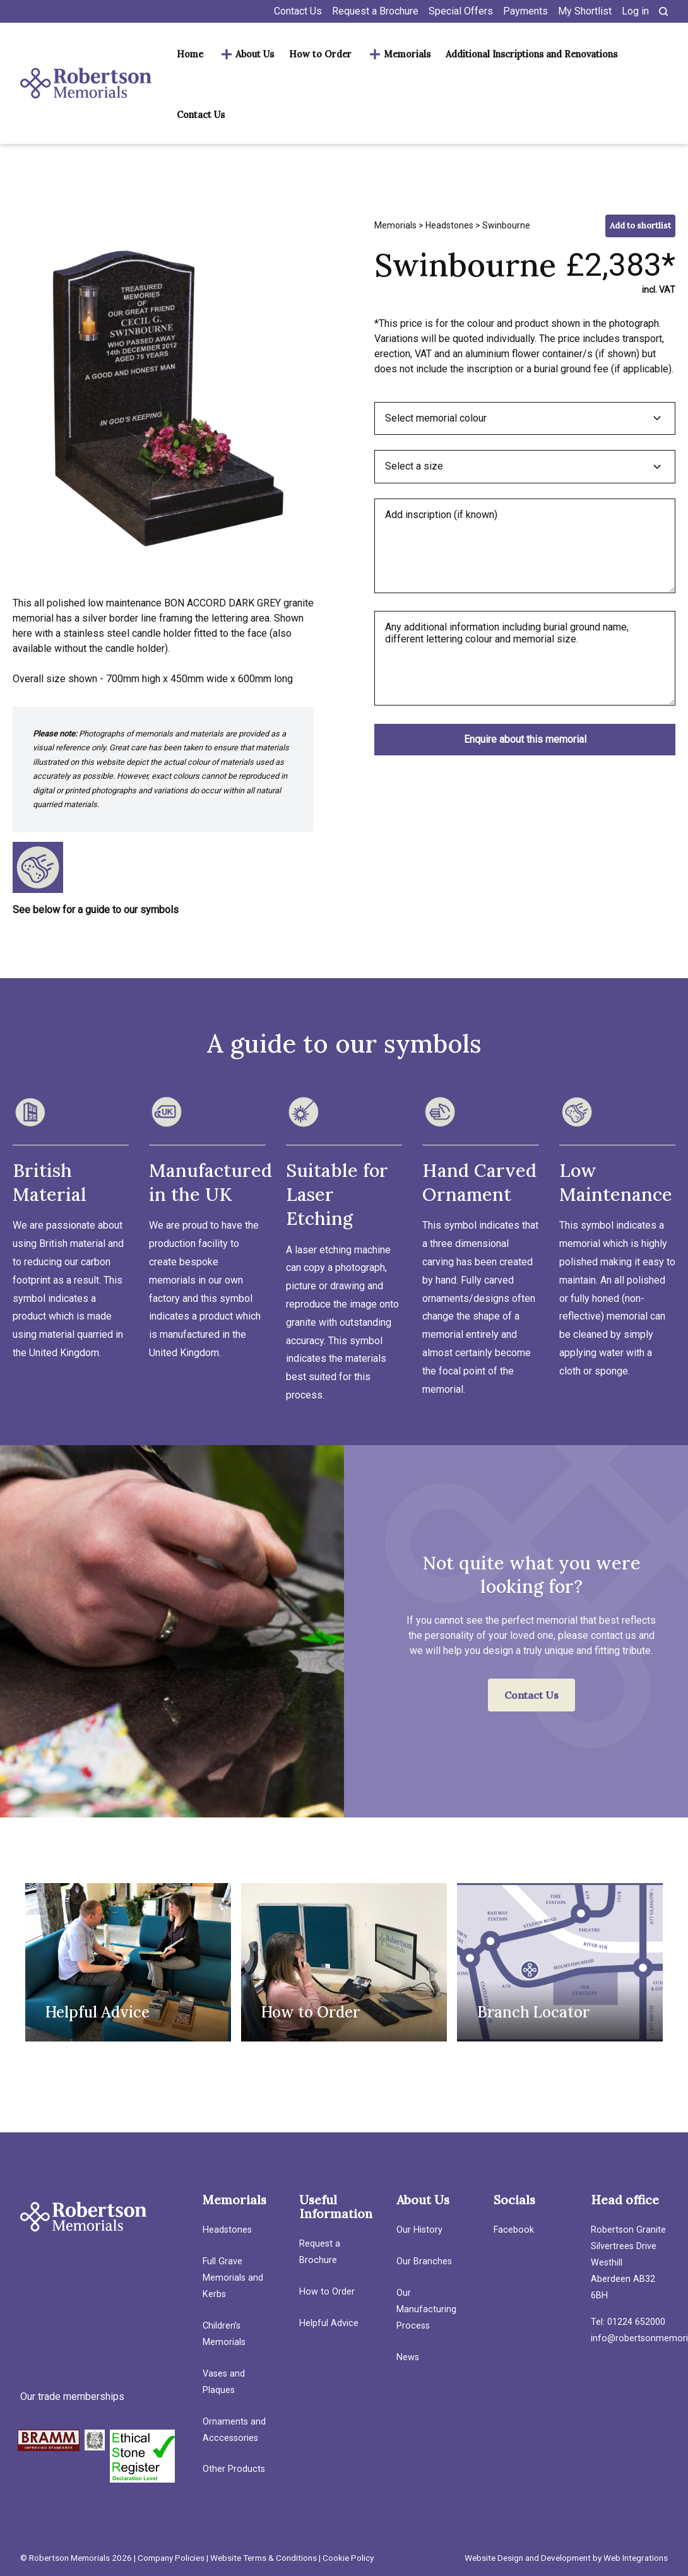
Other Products (234, 2469)
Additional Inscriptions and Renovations (531, 54)
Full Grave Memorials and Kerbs (233, 2278)
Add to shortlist (640, 225)
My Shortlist (585, 11)
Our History (419, 2229)
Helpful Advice (329, 2323)
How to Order (320, 54)
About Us (254, 54)
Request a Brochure (375, 11)
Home (190, 54)
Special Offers (461, 11)
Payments (525, 11)
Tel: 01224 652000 (628, 2322)
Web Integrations (635, 2558)
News (407, 2357)
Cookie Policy (348, 2558)
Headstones (449, 225)
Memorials (407, 54)
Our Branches (424, 2261)
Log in (635, 11)
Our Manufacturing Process (426, 2309)
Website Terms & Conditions (263, 2558)
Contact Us (298, 11)
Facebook (514, 2229)
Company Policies (171, 2558)
